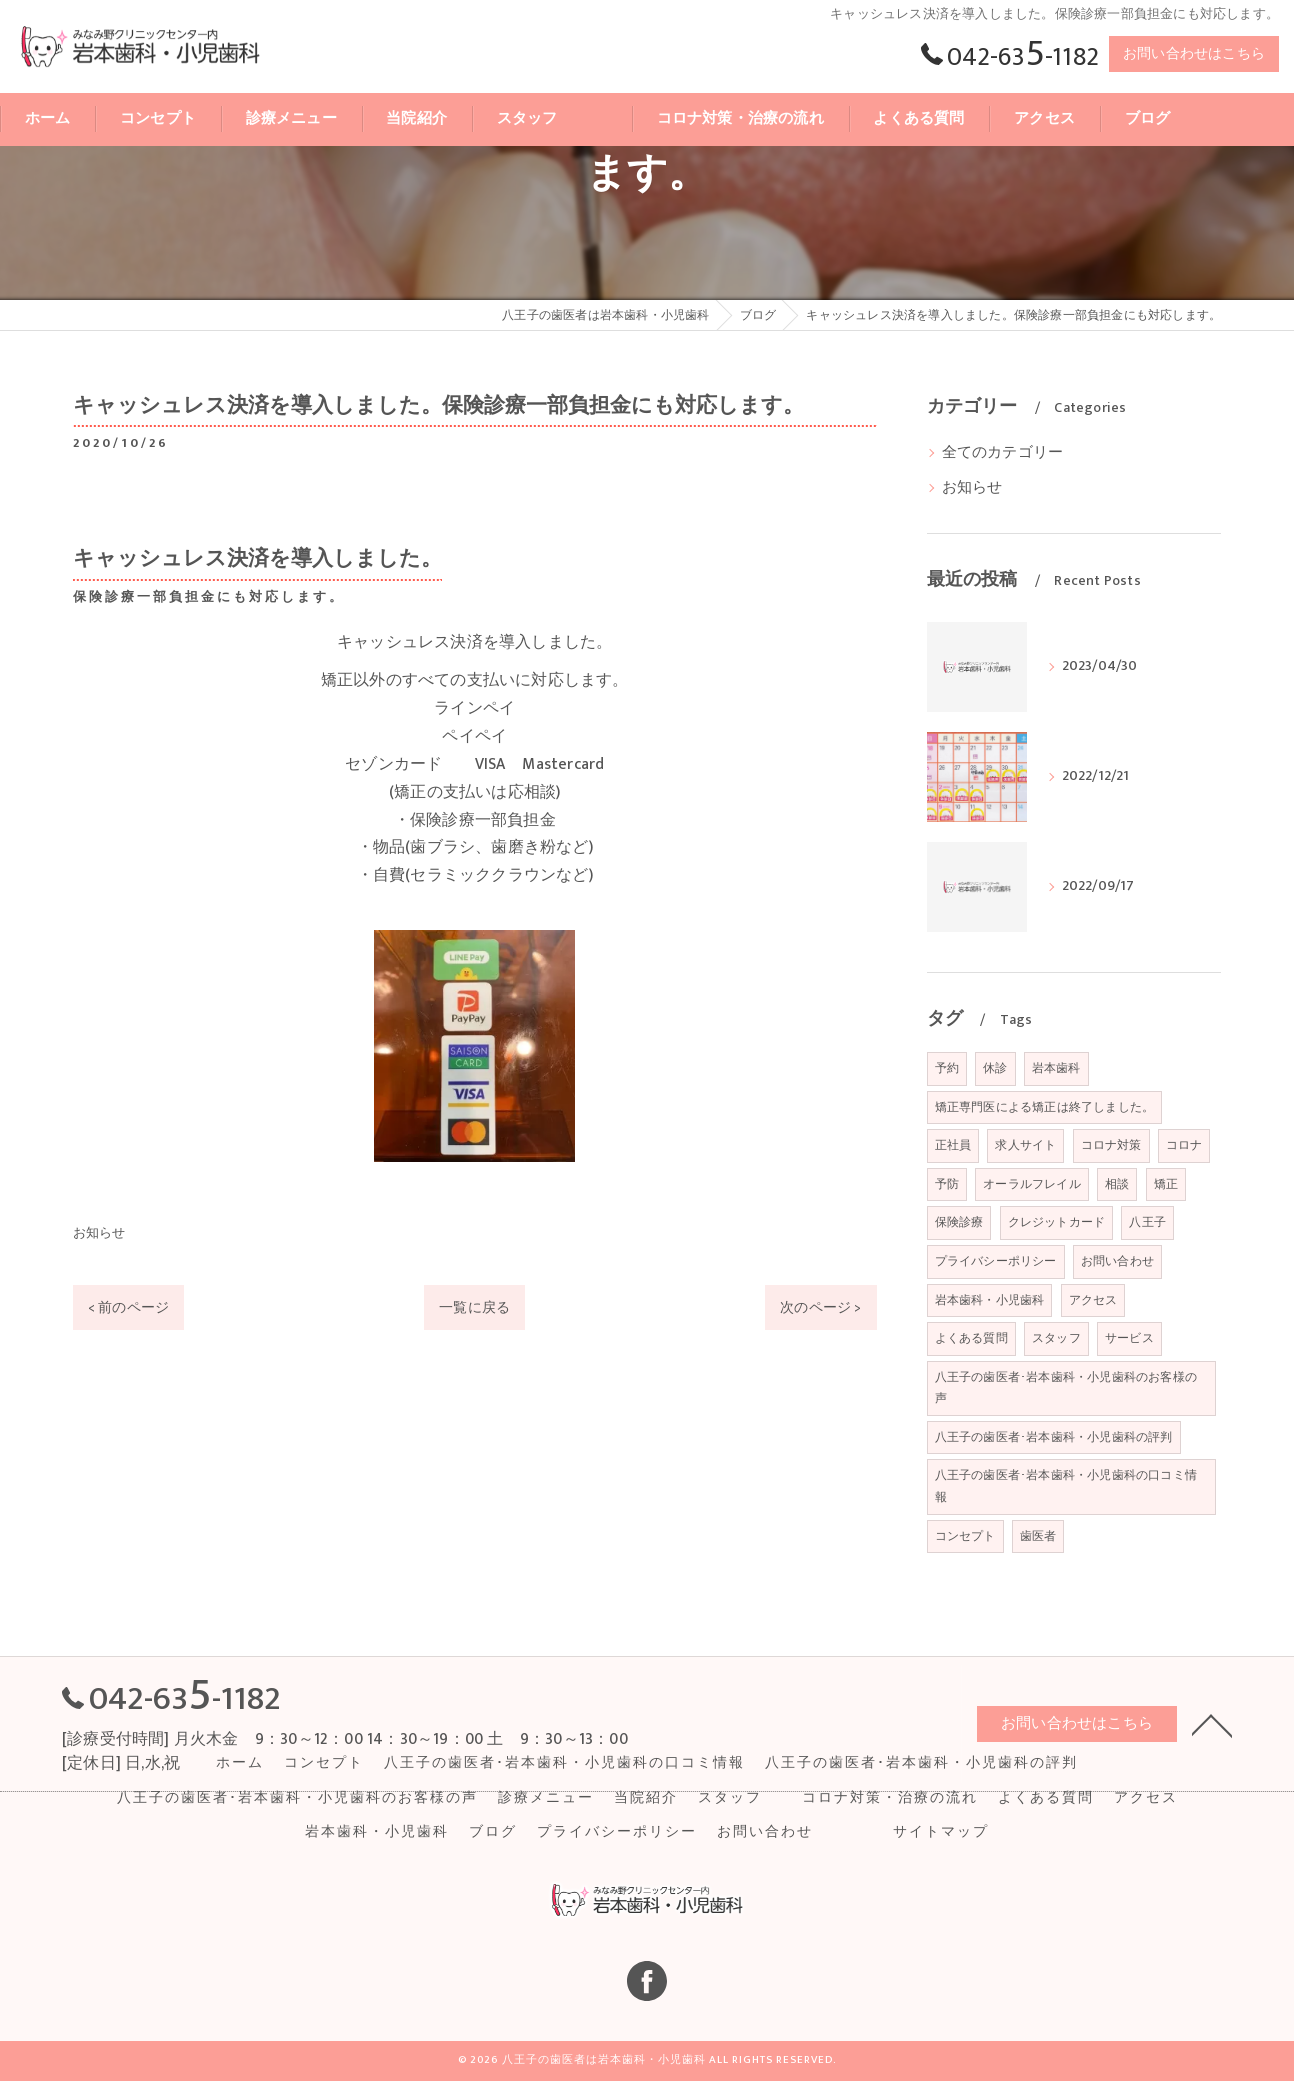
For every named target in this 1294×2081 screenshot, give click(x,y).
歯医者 (1038, 1536)
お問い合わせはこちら (1194, 53)
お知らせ (99, 1233)
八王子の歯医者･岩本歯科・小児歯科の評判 (1054, 1437)
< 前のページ (128, 1307)
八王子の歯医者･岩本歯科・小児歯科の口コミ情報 (1066, 1486)
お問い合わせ (1117, 1261)
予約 (947, 1068)
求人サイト (1025, 1145)
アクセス (1093, 1300)
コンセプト (965, 1536)
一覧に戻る (474, 1307)
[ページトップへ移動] (1212, 1724)
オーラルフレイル (1032, 1184)
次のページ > (820, 1307)
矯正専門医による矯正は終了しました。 (1045, 1107)
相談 (1117, 1184)
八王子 (1147, 1222)
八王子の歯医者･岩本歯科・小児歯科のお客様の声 (1066, 1388)
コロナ (1184, 1145)
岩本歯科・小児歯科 (990, 1300)
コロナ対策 (1111, 1145)
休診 (995, 1068)
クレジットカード (1057, 1222)
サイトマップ (941, 1832)
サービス (1129, 1338)
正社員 (953, 1145)
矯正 (1166, 1184)
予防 (947, 1184)
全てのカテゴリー (1003, 453)
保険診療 (959, 1222)
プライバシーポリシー (996, 1261)
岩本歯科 (1056, 1068)
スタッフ (1056, 1338)
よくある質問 (971, 1338)
